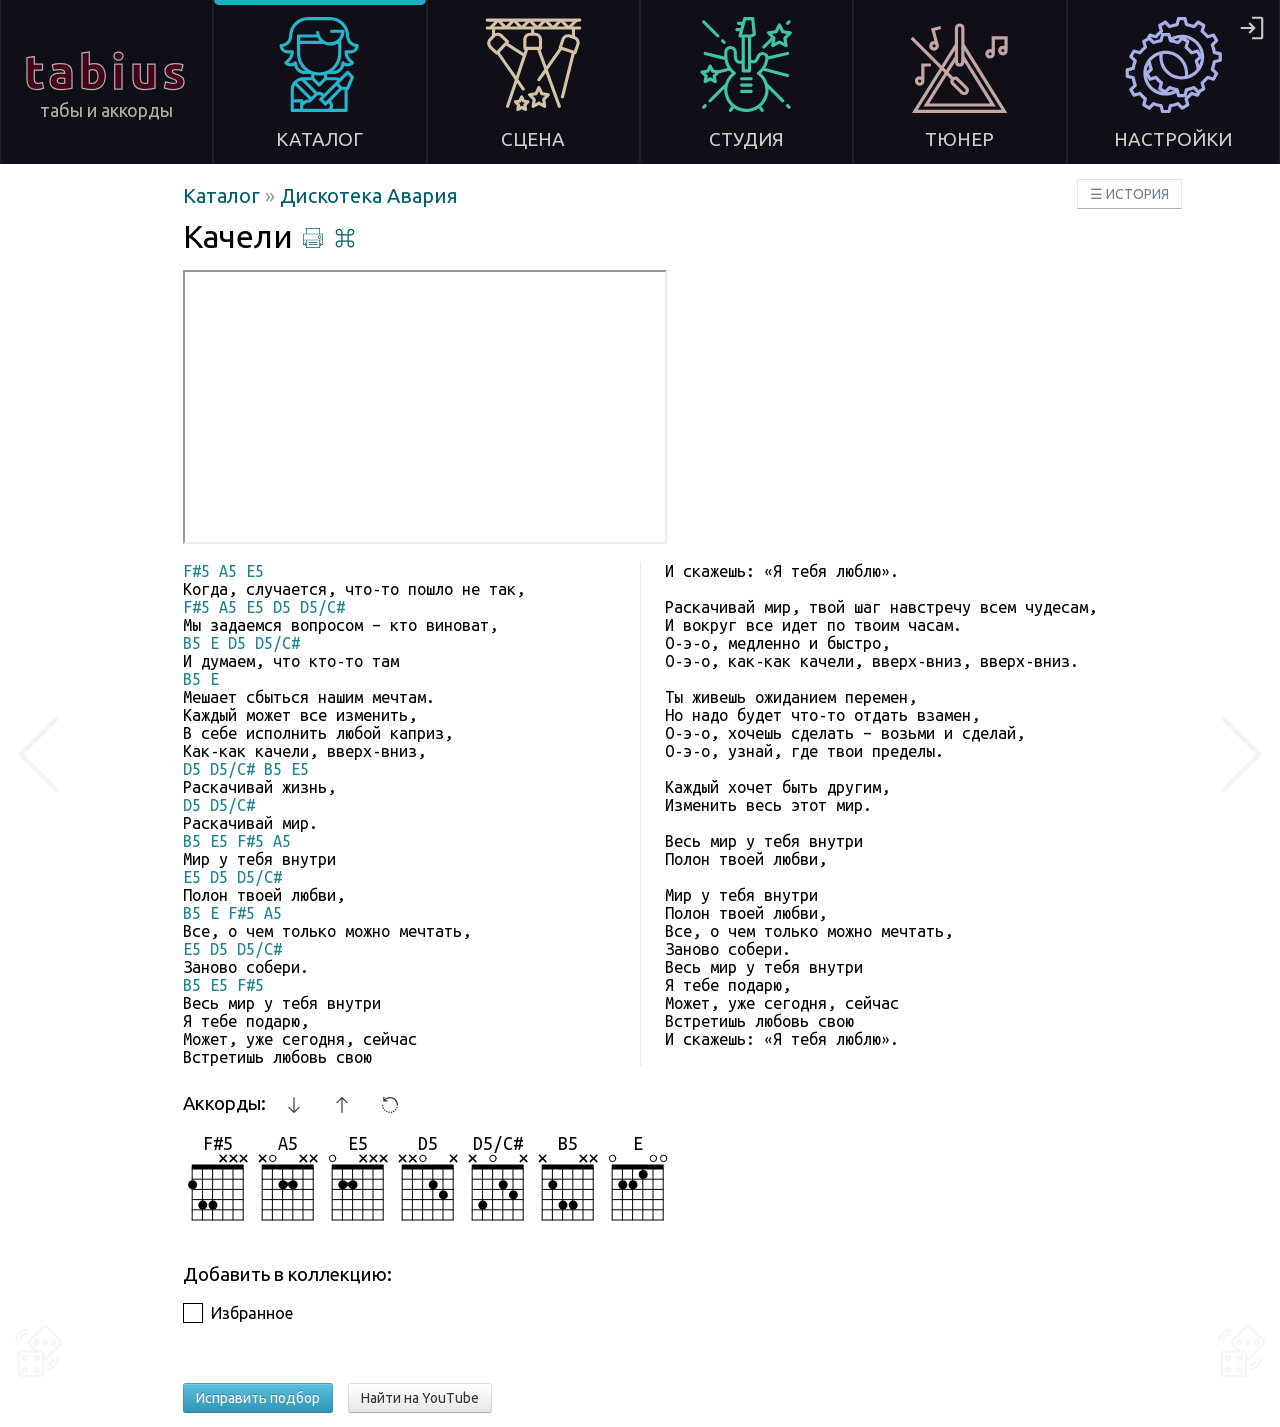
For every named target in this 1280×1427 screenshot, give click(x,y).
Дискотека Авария (369, 195)
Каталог (224, 195)
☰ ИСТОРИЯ (1129, 194)
